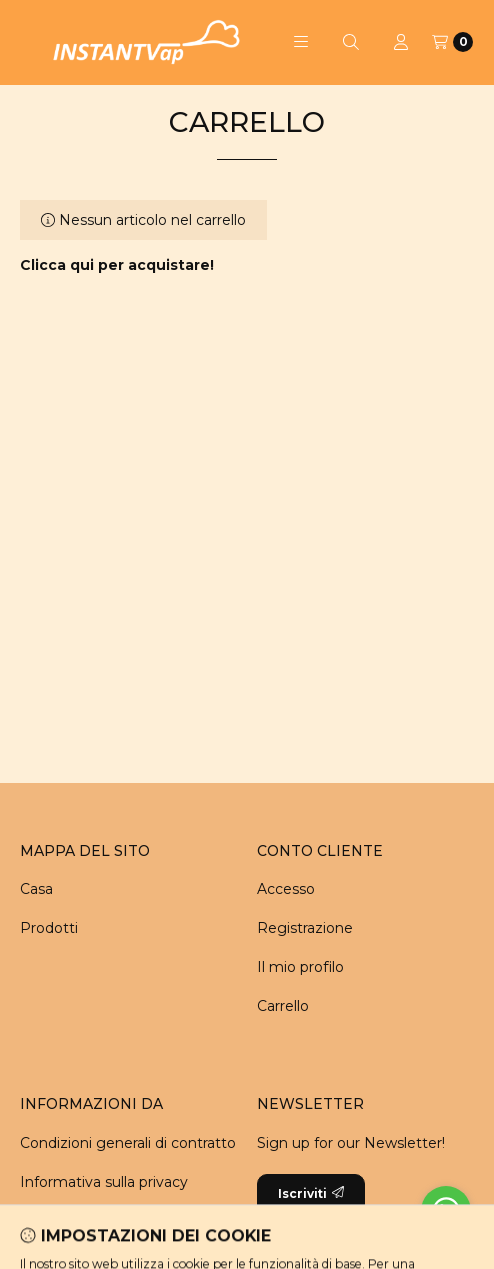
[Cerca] (351, 42)
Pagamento (62, 1221)
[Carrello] (452, 42)
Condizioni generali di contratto (128, 1143)
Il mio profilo (300, 967)
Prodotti (49, 928)
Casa (36, 889)
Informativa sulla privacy (104, 1182)
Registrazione (305, 928)
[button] (301, 42)
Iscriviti (311, 1193)
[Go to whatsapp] (446, 1211)
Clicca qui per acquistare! (117, 265)
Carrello (283, 1006)
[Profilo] (401, 42)
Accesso (286, 889)
